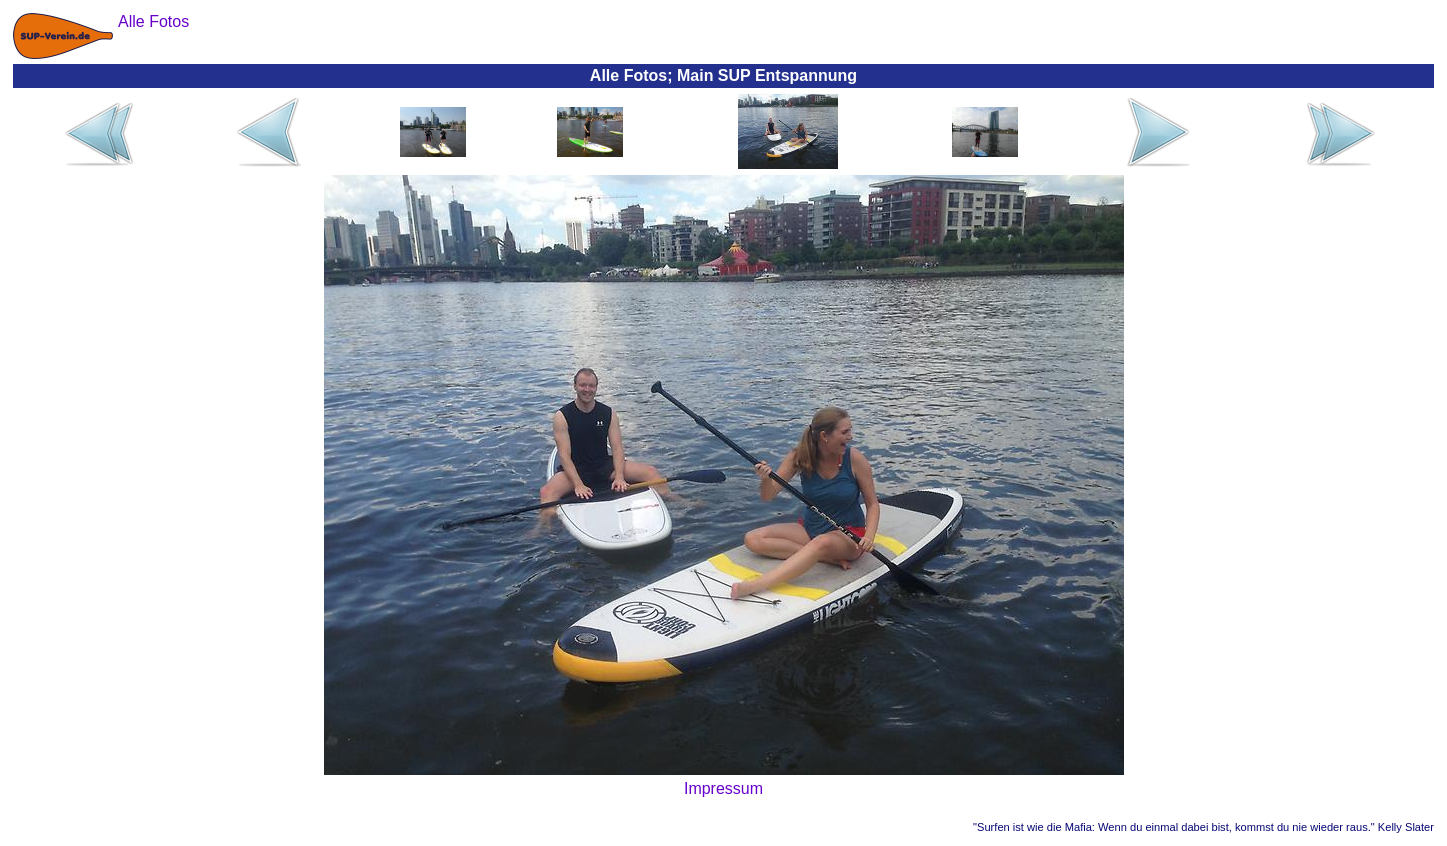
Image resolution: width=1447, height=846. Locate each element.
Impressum (723, 788)
